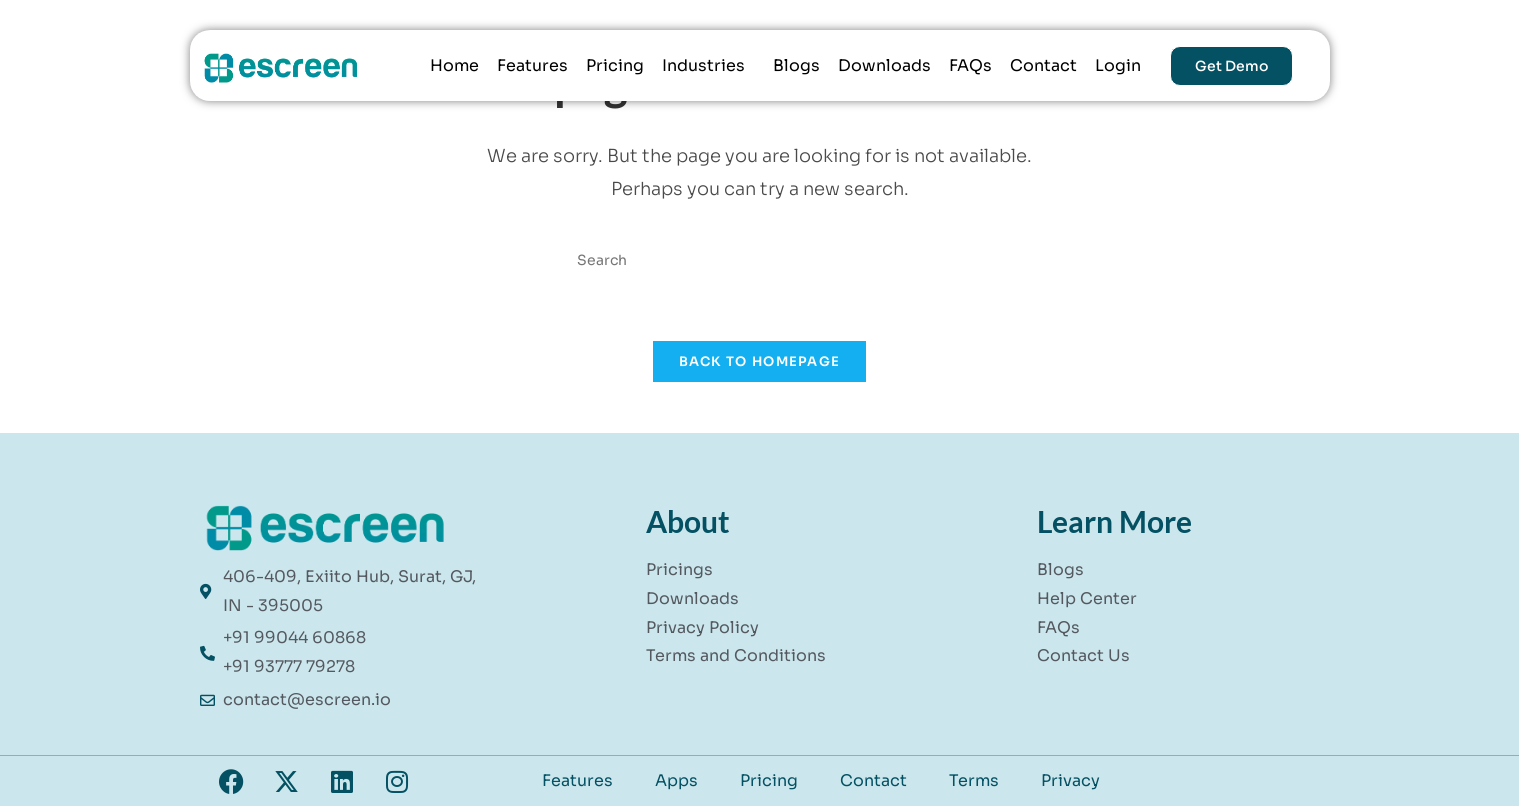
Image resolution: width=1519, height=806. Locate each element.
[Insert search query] (760, 260)
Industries (703, 65)
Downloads (884, 65)
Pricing (615, 65)
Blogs (796, 65)
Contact (1043, 65)
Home (454, 65)
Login (1118, 65)
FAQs (970, 65)
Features (532, 65)
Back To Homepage (760, 361)
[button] (708, 66)
